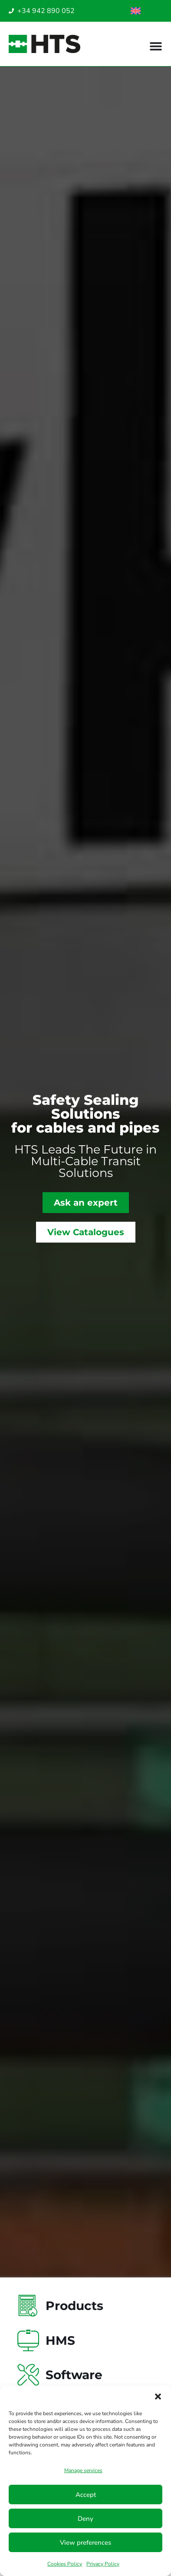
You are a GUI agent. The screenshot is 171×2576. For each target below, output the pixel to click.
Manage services (83, 2470)
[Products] (28, 2306)
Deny (85, 2518)
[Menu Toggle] (155, 46)
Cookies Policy (64, 2563)
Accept (86, 2494)
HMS (60, 2340)
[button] (158, 2396)
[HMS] (28, 2340)
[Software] (28, 2375)
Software (74, 2374)
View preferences (85, 2542)
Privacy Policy (102, 2563)
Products (74, 2305)
